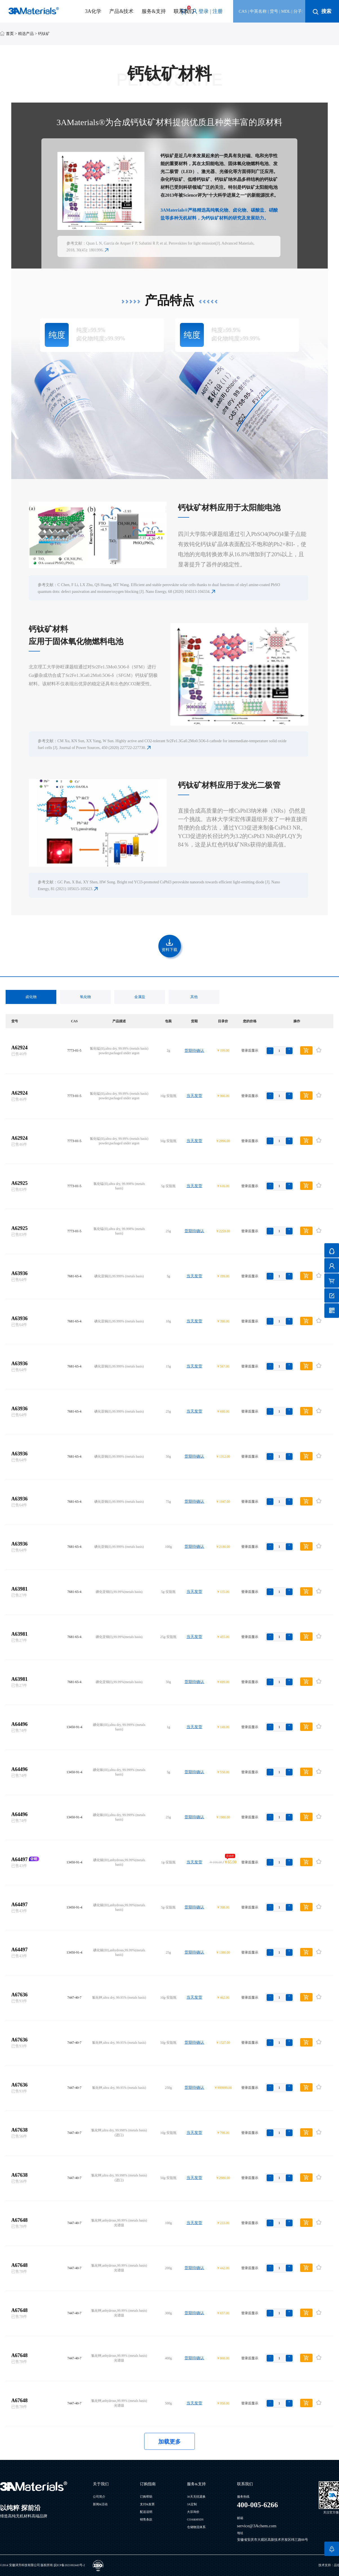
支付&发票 (147, 2504)
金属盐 (139, 997)
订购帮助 (146, 2496)
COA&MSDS (195, 2519)
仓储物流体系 (196, 2527)
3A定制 (192, 2504)
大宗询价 (193, 2511)
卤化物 (31, 997)
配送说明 (146, 2511)
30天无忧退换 (196, 2496)
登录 (204, 11)
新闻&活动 (100, 2504)
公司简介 (99, 2496)
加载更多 (169, 2441)
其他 (194, 997)
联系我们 (184, 11)
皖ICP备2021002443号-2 (69, 2565)
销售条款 (146, 2519)
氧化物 (85, 997)
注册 (218, 11)
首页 (10, 34)
